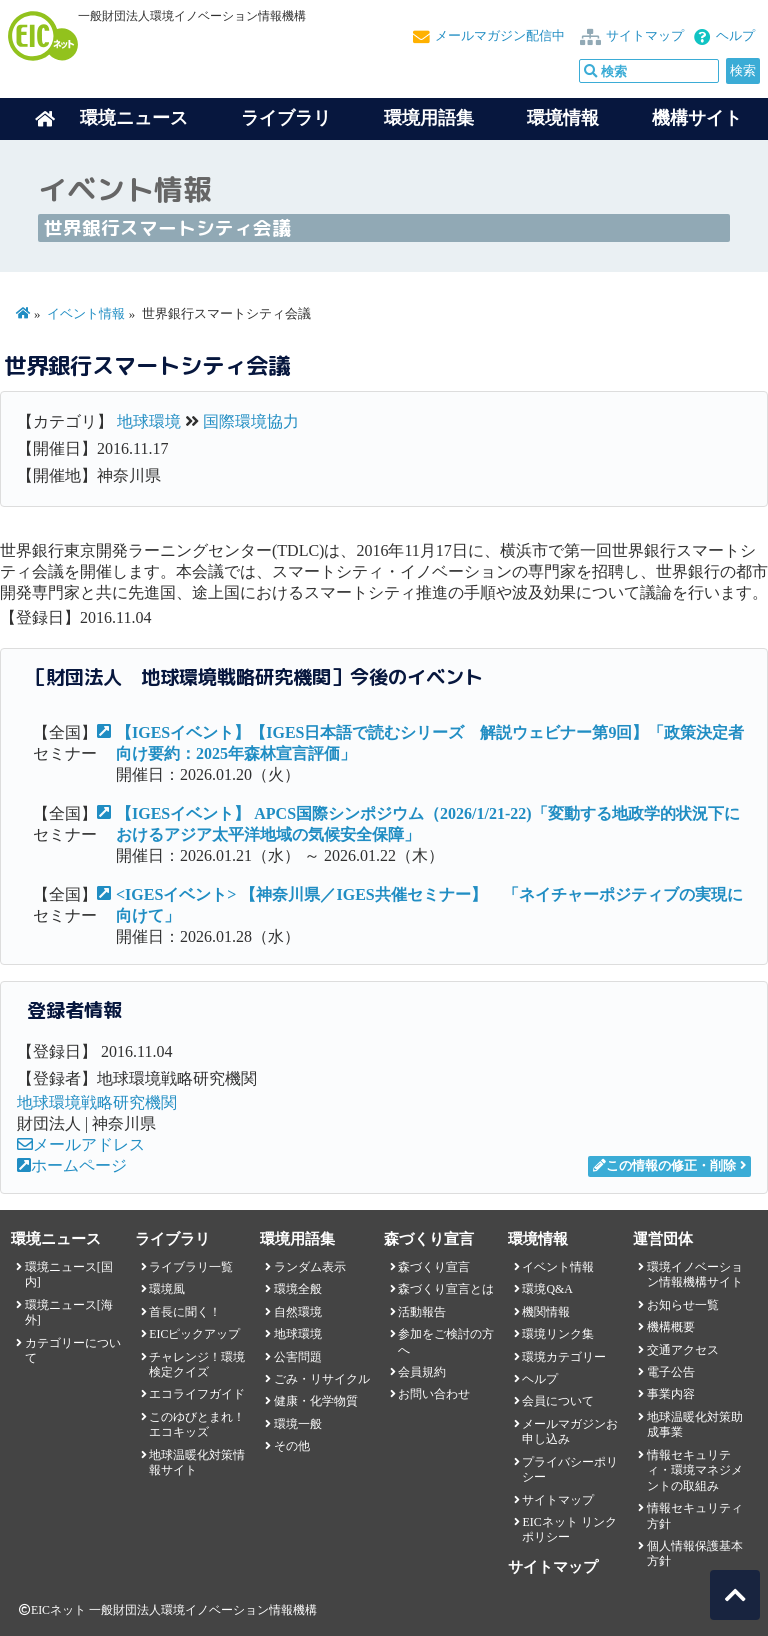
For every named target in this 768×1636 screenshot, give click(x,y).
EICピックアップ (194, 1334)
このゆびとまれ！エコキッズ (197, 1424)
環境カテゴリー (564, 1357)
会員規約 (422, 1372)
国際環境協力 (251, 421)
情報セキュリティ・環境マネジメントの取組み (695, 1470)
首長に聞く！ (185, 1312)
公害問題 (298, 1357)
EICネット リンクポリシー (569, 1529)
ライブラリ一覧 (191, 1267)
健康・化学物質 (316, 1401)
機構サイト (697, 118)
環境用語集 (429, 118)
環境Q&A (547, 1289)
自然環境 (298, 1312)
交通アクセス (683, 1350)
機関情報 (546, 1312)
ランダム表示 (310, 1267)
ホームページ (72, 1165)
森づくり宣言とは (446, 1289)
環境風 (167, 1289)
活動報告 (422, 1312)
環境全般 (298, 1289)
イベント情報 (86, 314)
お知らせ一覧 (683, 1305)
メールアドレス (81, 1144)
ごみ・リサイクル (322, 1379)
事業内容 (671, 1394)
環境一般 (298, 1424)
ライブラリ (286, 118)
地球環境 (149, 421)
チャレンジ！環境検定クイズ (197, 1364)
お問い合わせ (434, 1394)
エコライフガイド (197, 1394)
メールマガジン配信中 (500, 36)
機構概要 (671, 1327)
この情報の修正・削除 (664, 1166)
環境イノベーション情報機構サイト (695, 1274)
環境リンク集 (558, 1334)
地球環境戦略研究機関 (97, 1102)
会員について (558, 1401)
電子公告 (671, 1372)
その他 (292, 1446)
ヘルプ (735, 36)
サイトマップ (645, 36)
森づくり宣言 (434, 1267)
